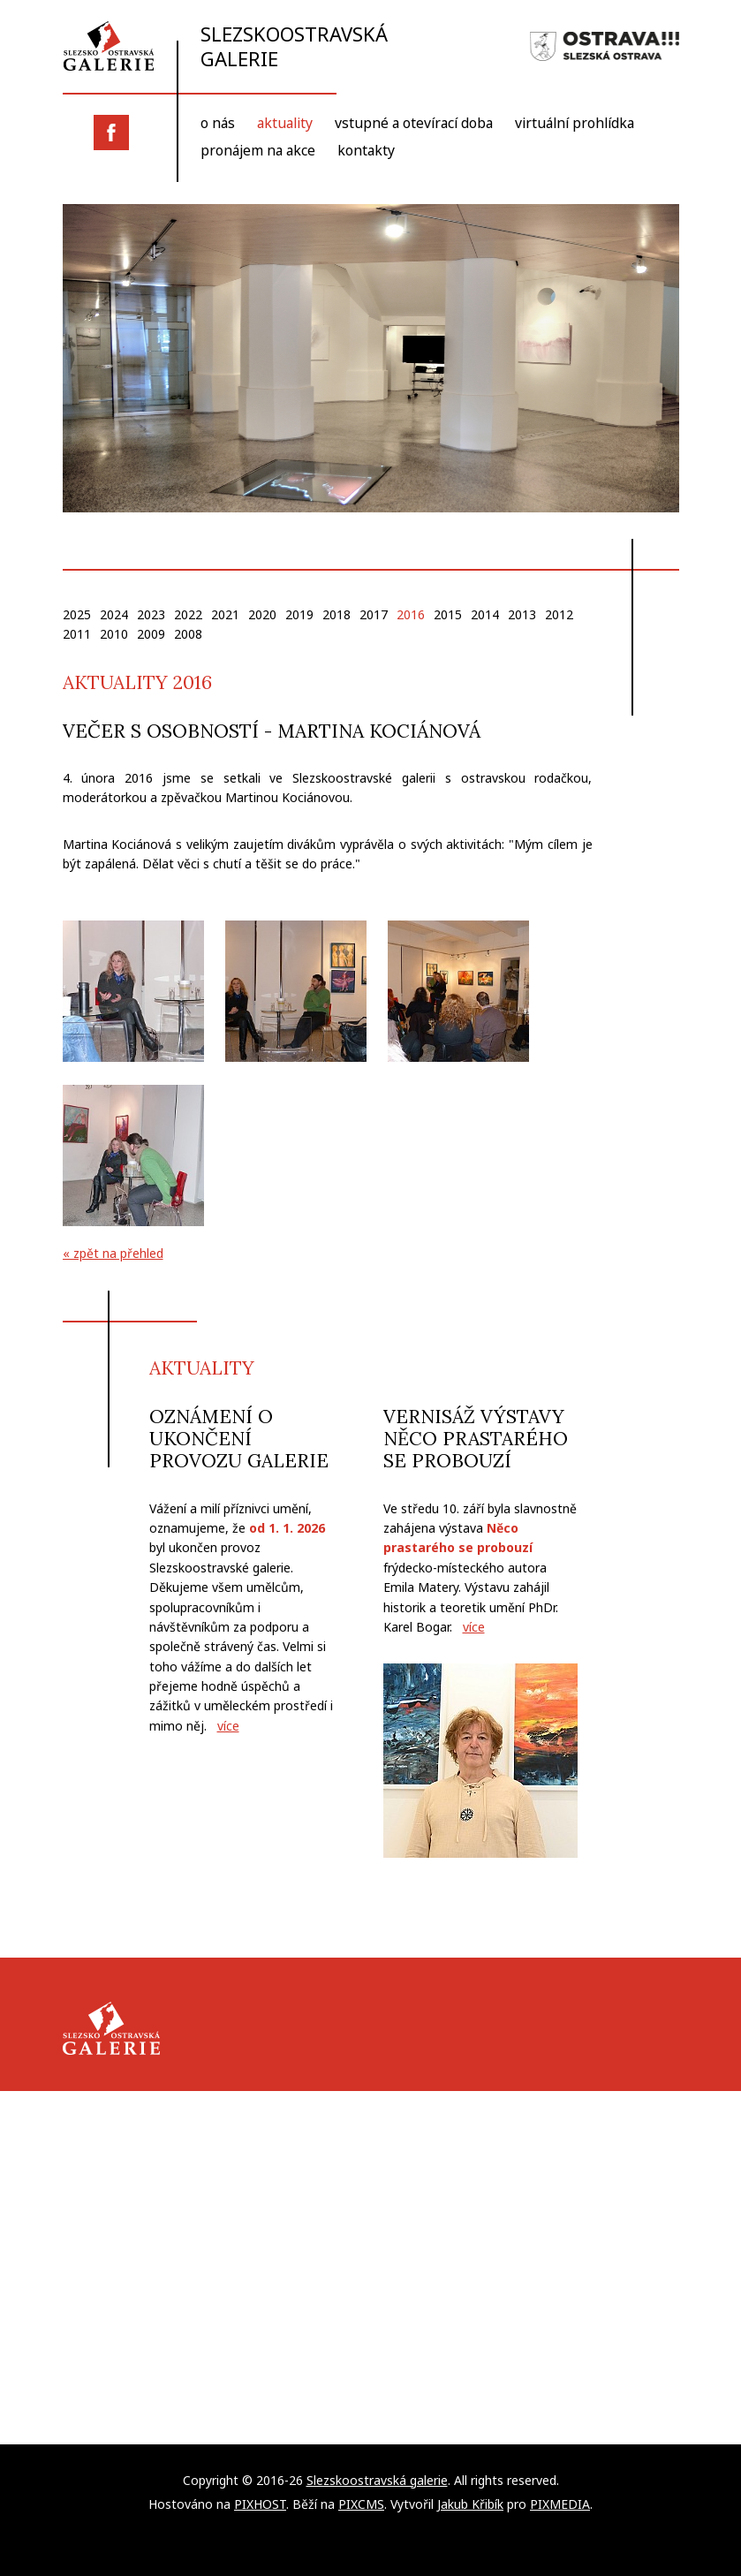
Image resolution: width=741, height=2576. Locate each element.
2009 (151, 633)
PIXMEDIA (560, 2503)
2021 (225, 614)
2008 (188, 633)
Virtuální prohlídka (586, 124)
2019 (299, 614)
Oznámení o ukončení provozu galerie (239, 1439)
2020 (262, 614)
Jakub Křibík (470, 2503)
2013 (522, 614)
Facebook (111, 132)
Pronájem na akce (259, 151)
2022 (188, 614)
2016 (411, 614)
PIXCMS (361, 2503)
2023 (151, 614)
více (228, 1725)
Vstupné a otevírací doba (420, 124)
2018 (336, 614)
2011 (77, 633)
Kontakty (370, 151)
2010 (114, 633)
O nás (218, 124)
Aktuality (287, 124)
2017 (373, 614)
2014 (485, 614)
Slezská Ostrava (604, 47)
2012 (559, 614)
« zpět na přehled (113, 1254)
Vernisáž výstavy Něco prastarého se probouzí (475, 1439)
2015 (448, 614)
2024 (114, 614)
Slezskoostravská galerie (233, 46)
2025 (77, 614)
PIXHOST (260, 2503)
